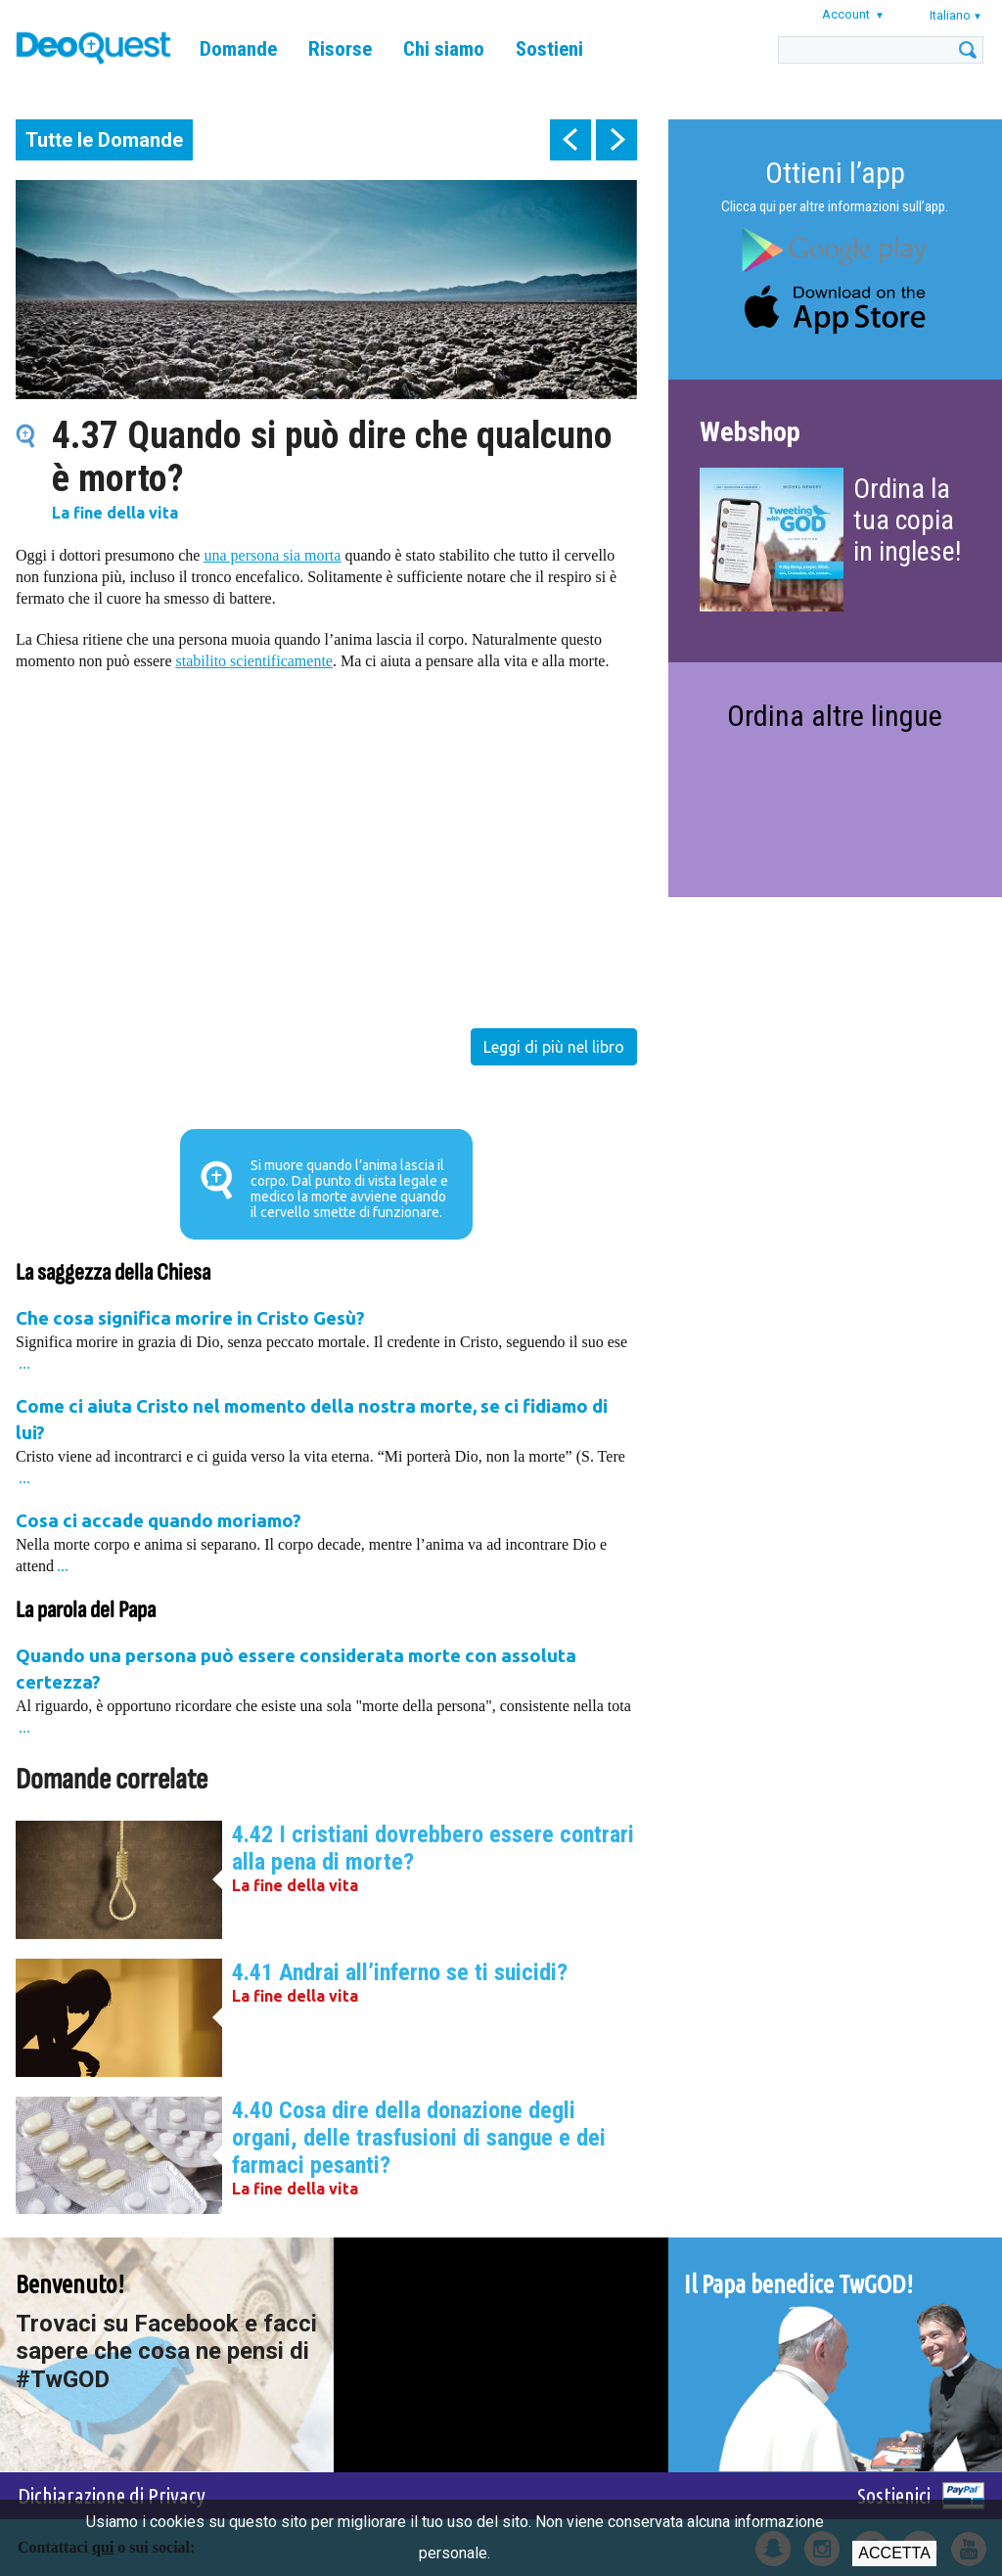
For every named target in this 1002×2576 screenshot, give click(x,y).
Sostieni (549, 49)
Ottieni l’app (835, 173)
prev (570, 139)
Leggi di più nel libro (553, 1047)
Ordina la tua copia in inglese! (907, 520)
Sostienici (894, 2495)
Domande (238, 49)
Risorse (340, 49)
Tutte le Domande (104, 140)
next (616, 139)
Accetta (894, 2553)
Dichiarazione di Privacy (111, 2495)
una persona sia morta (272, 555)
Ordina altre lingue (834, 716)
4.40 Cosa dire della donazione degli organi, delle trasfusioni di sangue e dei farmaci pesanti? (419, 2138)
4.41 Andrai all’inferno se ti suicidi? (400, 1972)
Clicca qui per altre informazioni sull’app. (834, 206)
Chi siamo (443, 49)
